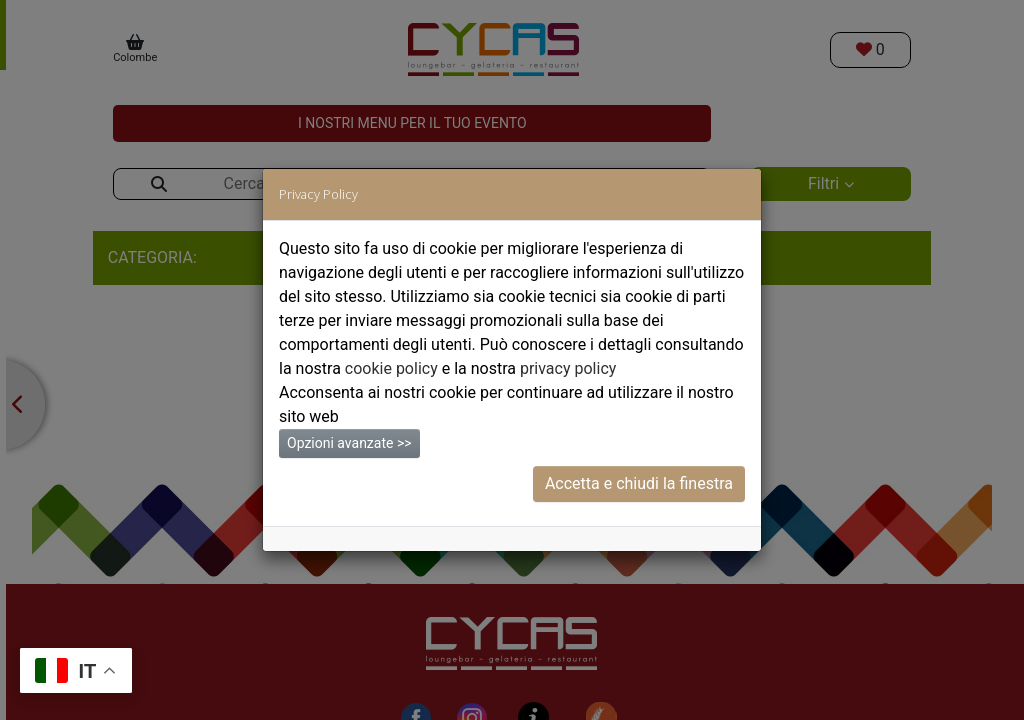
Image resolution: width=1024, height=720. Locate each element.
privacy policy (568, 368)
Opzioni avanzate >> (349, 443)
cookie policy (391, 368)
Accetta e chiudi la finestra (639, 483)
